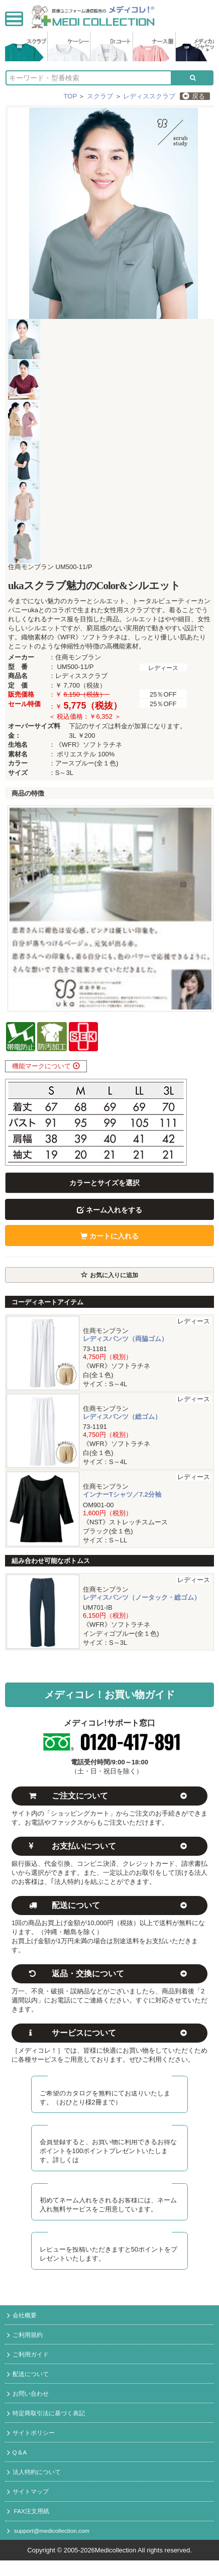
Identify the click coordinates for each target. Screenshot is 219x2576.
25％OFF (163, 694)
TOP (70, 96)
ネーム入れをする (109, 1210)
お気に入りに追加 (109, 1275)
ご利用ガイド (28, 2355)
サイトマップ (28, 2492)
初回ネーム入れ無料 (109, 2186)
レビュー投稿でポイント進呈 (109, 2235)
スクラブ (100, 96)
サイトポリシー (31, 2433)
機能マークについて (46, 1066)
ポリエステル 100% (86, 754)
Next (201, 909)
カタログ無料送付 (109, 2079)
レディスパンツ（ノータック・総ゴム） (141, 1597)
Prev (18, 909)
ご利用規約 (25, 2335)
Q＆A (17, 2453)
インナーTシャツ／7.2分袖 (122, 1494)
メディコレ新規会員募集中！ (110, 2129)
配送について (28, 2375)
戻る (193, 96)
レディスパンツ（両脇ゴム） (125, 1338)
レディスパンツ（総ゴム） (122, 1416)
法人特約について (34, 2473)
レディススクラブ (149, 96)
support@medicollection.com (48, 2531)
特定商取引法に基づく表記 (46, 2414)
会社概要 (22, 2316)
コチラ (88, 2160)
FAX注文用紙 (28, 2512)
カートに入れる (109, 1236)
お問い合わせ (28, 2394)
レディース (163, 667)
